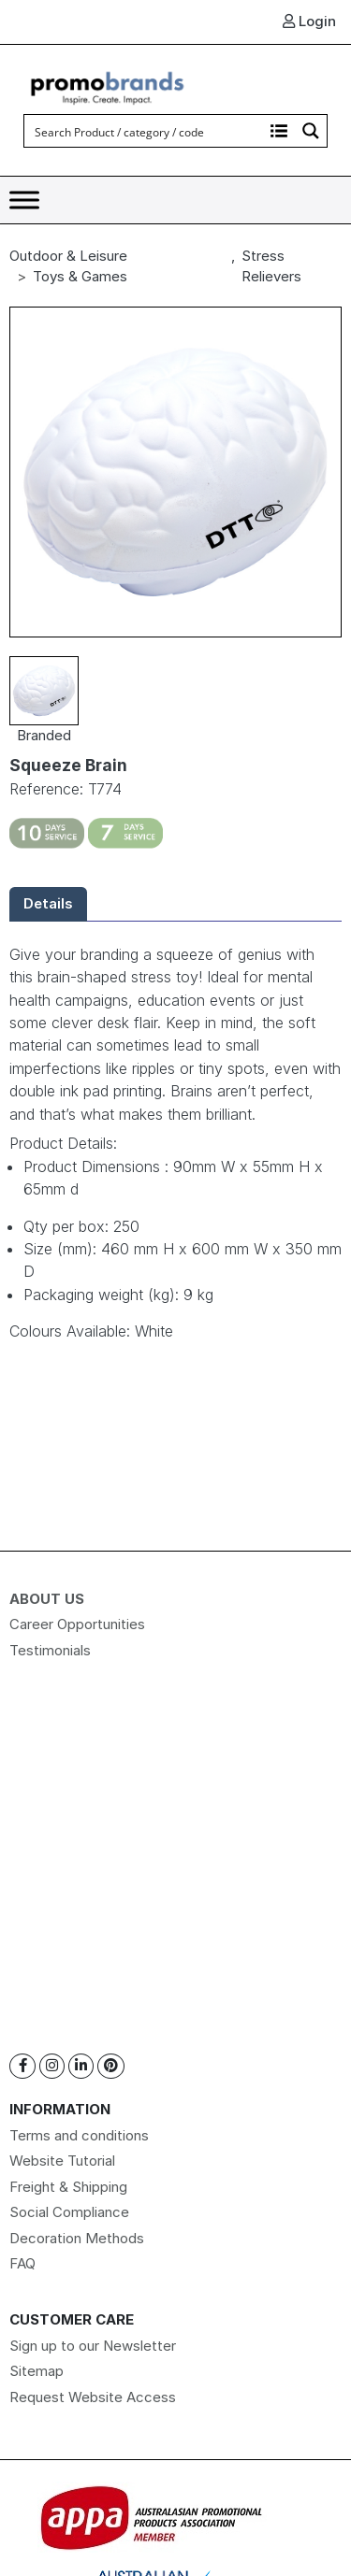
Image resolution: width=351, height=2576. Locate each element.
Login (309, 21)
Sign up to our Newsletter (92, 2345)
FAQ (22, 2263)
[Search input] (145, 131)
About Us (46, 1599)
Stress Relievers (271, 266)
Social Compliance (69, 2212)
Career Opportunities (77, 1624)
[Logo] (107, 85)
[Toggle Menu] (24, 200)
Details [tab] (48, 903)
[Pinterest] (110, 2066)
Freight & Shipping (68, 2187)
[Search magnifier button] (311, 131)
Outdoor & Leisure (68, 256)
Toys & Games (80, 276)
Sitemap (36, 2371)
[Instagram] (52, 2066)
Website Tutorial (62, 2160)
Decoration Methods (76, 2238)
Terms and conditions (79, 2135)
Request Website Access (92, 2397)
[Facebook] (22, 2066)
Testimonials (50, 1650)
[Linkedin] (81, 2066)
